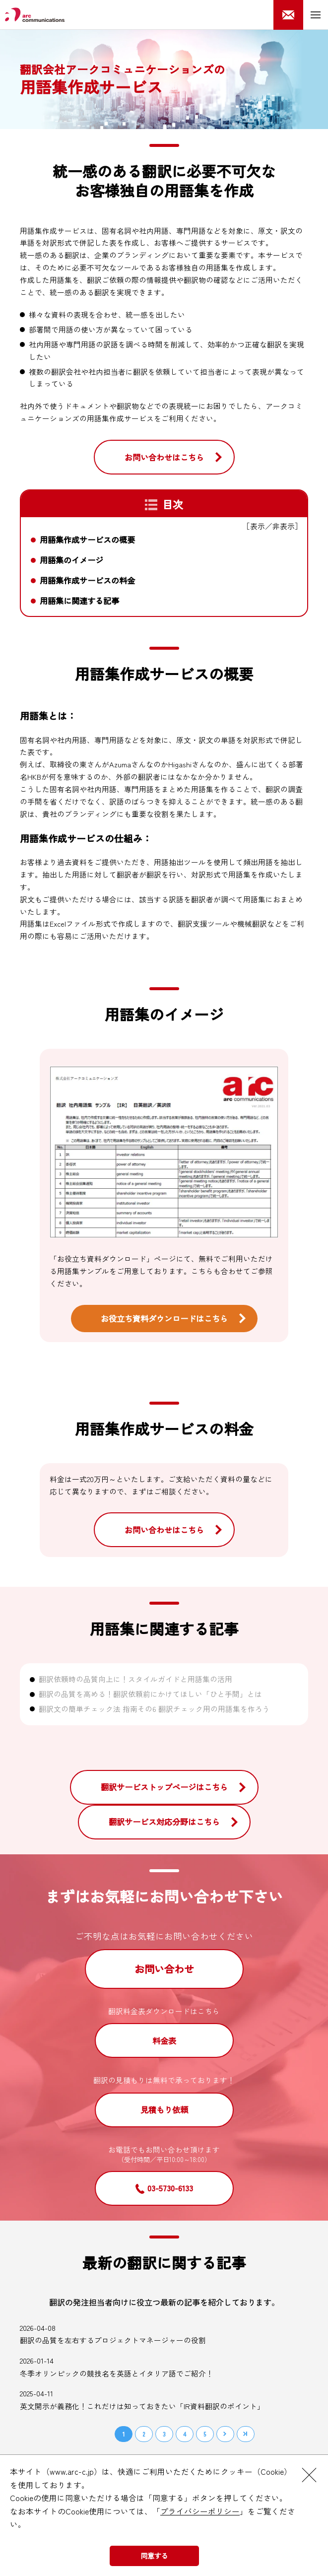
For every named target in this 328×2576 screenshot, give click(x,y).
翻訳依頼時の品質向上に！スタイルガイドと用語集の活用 (135, 1679)
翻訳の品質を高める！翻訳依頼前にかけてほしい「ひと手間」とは (150, 1694)
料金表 (164, 2040)
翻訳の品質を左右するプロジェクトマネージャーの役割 (113, 2340)
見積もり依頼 (164, 2109)
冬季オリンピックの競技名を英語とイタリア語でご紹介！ (116, 2373)
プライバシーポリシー (200, 2511)
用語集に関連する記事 (79, 601)
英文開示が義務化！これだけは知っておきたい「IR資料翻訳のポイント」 (142, 2406)
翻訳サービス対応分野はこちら (164, 1822)
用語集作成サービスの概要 (87, 540)
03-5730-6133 (170, 2188)
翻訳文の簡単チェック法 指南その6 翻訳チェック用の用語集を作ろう (154, 1708)
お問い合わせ (164, 1969)
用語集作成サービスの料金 (87, 580)
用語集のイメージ (71, 560)
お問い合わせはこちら (164, 457)
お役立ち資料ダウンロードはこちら (164, 1318)
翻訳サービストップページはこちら (164, 1787)
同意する (154, 2556)
